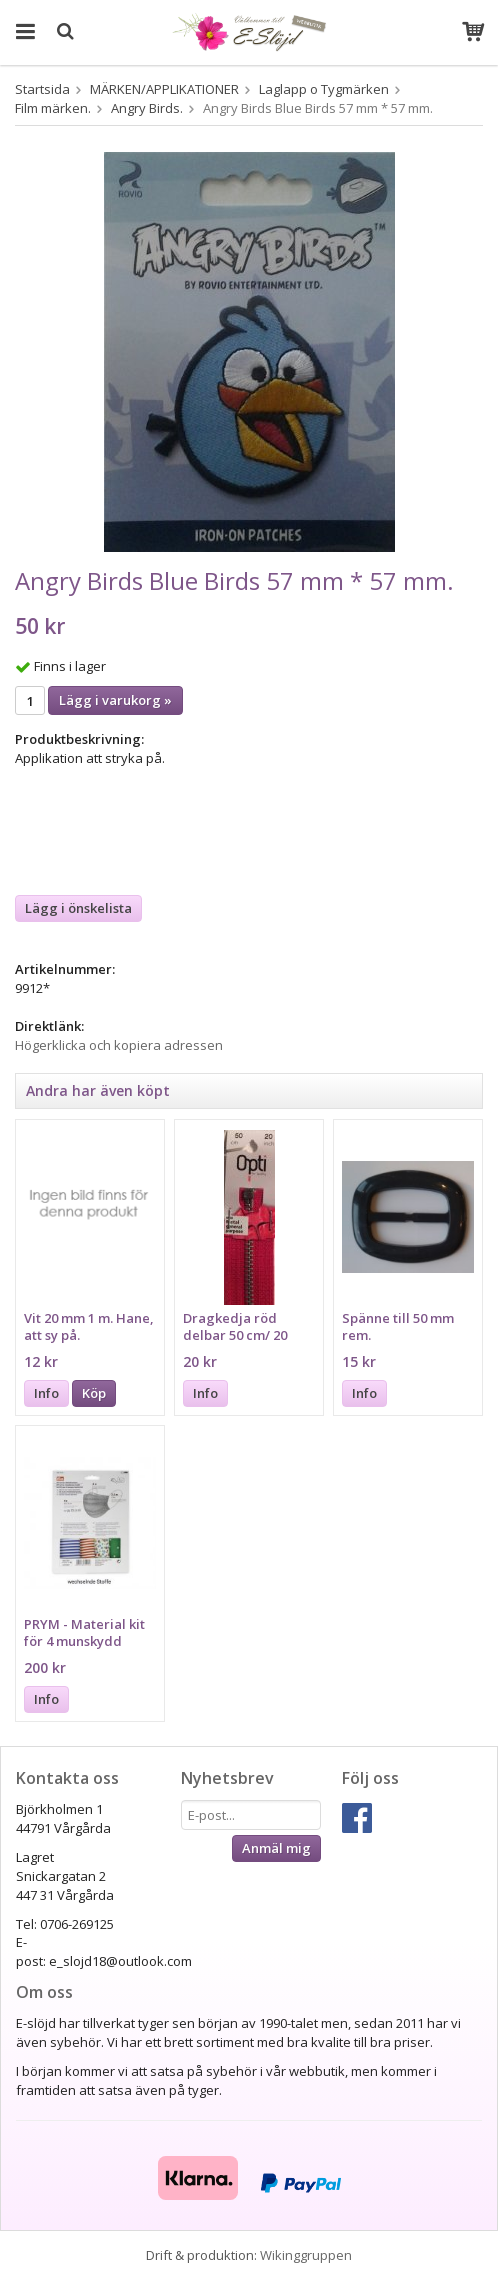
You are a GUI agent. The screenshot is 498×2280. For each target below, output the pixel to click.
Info (46, 1393)
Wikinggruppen (306, 2255)
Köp (94, 1393)
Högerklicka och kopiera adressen (119, 1045)
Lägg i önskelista (78, 908)
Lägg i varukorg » (115, 700)
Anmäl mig (276, 1848)
